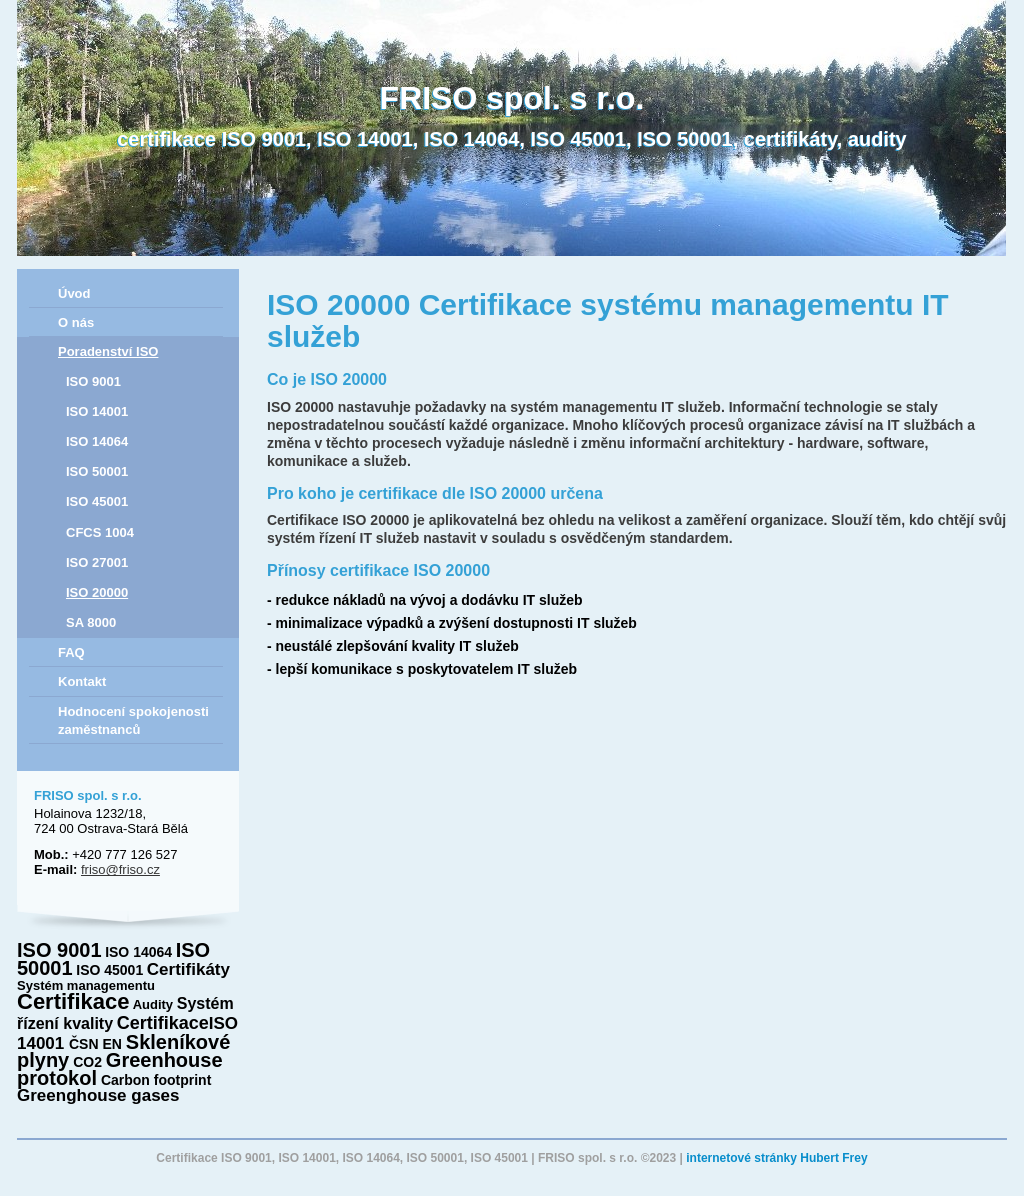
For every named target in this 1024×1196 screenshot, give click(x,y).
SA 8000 (91, 622)
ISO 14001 (97, 411)
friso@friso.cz (120, 869)
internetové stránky (741, 1158)
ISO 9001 (93, 381)
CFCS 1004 (100, 532)
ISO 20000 (97, 592)
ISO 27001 (97, 562)
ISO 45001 (97, 501)
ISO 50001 (97, 471)
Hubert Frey (833, 1158)
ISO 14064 (97, 441)
